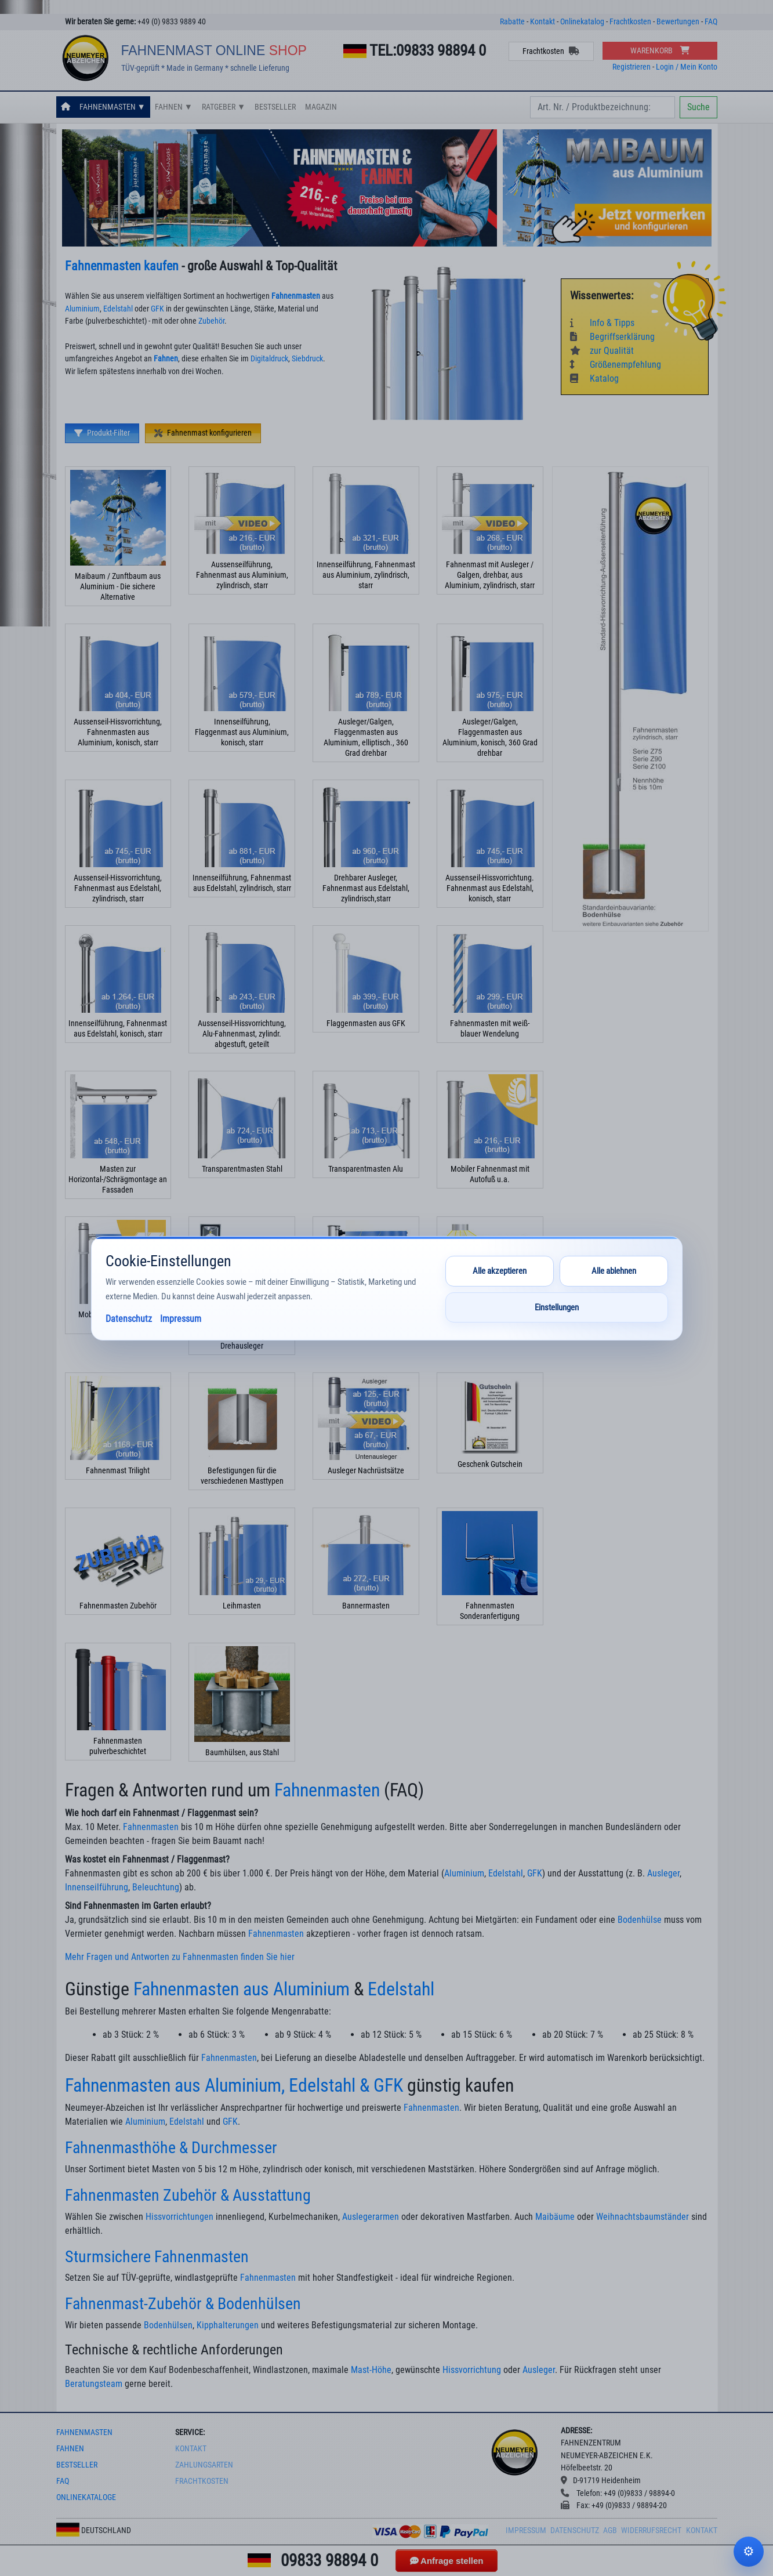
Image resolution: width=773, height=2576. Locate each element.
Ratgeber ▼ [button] (223, 107)
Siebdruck (307, 359)
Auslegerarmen (370, 2216)
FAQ (711, 22)
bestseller (76, 2465)
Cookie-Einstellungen (749, 2552)
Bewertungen (677, 22)
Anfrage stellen (447, 2561)
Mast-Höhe (371, 2369)
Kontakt (542, 22)
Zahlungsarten (204, 2465)
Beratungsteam (93, 2383)
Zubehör (211, 321)
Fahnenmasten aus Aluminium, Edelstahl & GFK (234, 2085)
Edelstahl (118, 309)
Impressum (526, 2530)
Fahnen (166, 359)
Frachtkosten (630, 22)
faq (62, 2481)
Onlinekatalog (582, 22)
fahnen (70, 2449)
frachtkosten (201, 2481)
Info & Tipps (602, 322)
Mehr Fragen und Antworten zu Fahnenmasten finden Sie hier (180, 1956)
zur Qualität (602, 350)
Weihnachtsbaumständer (642, 2216)
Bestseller (275, 107)
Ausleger (663, 1873)
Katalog (594, 378)
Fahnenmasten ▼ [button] (112, 107)
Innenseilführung (96, 1887)
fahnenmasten (84, 2432)
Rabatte (512, 22)
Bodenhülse (640, 1919)
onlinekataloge (86, 2497)
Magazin (321, 107)
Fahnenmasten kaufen (122, 265)
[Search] (602, 107)
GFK (157, 309)
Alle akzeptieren (500, 1271)
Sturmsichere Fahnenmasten (157, 2256)
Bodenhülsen (168, 2325)
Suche (698, 107)
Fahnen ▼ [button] (174, 107)
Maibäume (555, 2216)
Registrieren (631, 67)
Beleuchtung (155, 1887)
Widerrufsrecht (651, 2530)
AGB (610, 2530)
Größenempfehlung (615, 364)
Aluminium (82, 309)
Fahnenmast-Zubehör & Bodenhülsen (183, 2303)
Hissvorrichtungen (179, 2216)
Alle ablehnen (613, 1271)
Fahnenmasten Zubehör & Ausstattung (188, 2195)
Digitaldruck (269, 359)
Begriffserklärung (612, 336)
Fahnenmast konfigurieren (203, 433)
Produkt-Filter (102, 433)
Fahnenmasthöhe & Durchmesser (171, 2147)
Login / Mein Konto (686, 67)
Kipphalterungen (228, 2325)
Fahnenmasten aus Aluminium (241, 1989)
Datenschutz (574, 2530)
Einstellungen (557, 1307)
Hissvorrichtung (471, 2369)
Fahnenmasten (295, 296)
